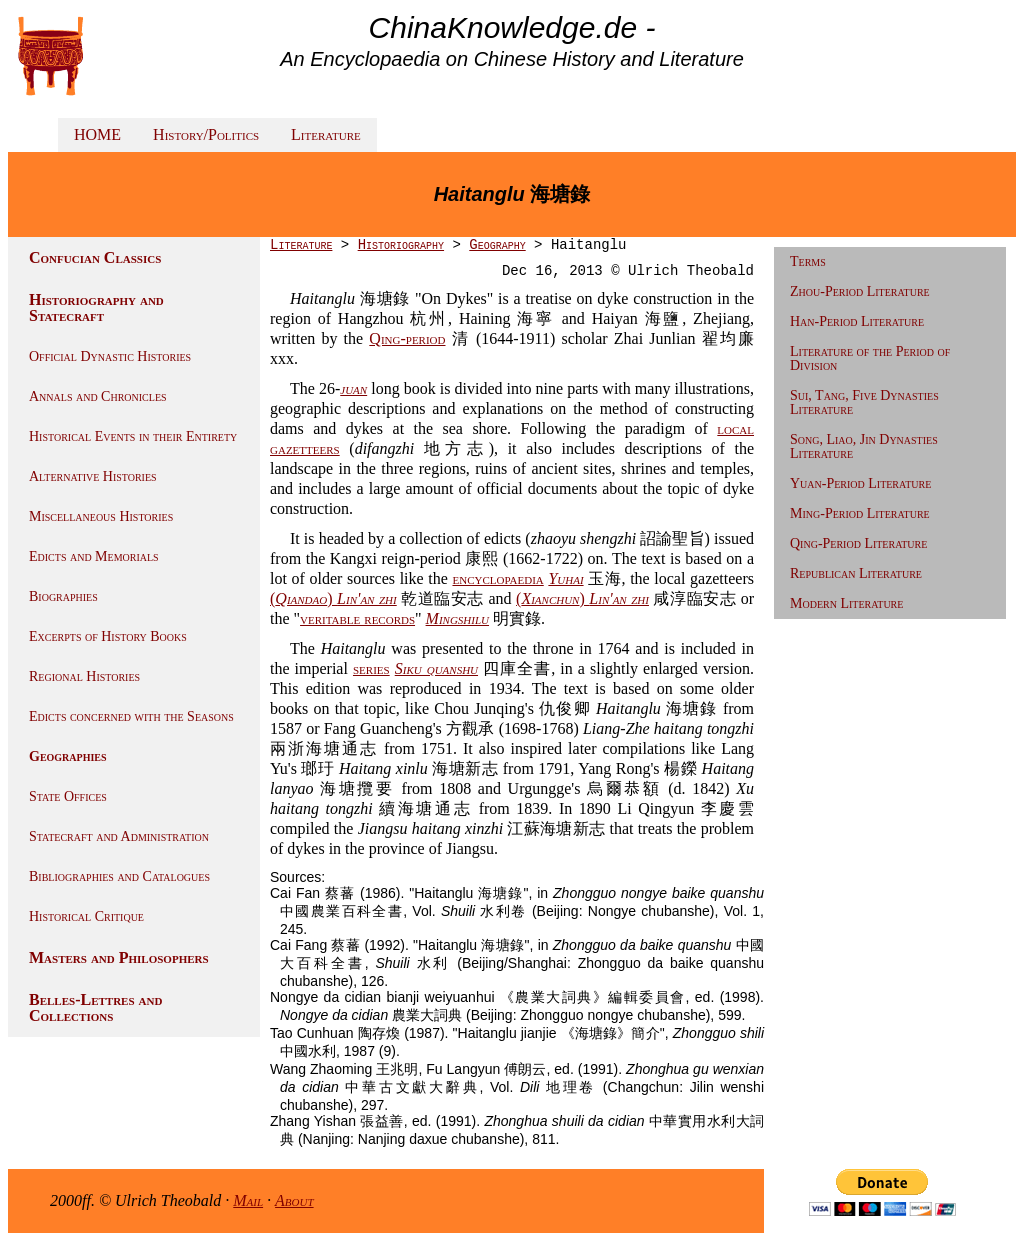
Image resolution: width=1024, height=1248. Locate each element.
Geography (497, 245)
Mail (248, 1200)
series (371, 668)
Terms (808, 261)
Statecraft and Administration (119, 836)
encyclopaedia (497, 578)
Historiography (401, 245)
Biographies (63, 596)
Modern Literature (846, 603)
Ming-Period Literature (860, 513)
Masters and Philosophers (119, 957)
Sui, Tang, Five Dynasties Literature (864, 402)
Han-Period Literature (857, 321)
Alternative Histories (93, 476)
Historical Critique (86, 916)
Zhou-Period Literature (860, 291)
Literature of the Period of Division (870, 358)
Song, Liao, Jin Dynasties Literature (864, 446)
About (294, 1200)
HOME (97, 134)
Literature (326, 134)
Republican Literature (856, 573)
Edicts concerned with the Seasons (131, 716)
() (333, 598)
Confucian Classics (95, 257)
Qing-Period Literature (858, 543)
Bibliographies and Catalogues (119, 876)
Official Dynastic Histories (110, 356)
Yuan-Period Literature (860, 483)
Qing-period (407, 338)
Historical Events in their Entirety (133, 436)
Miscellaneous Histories (101, 516)
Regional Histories (84, 676)
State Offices (68, 796)
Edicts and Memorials (94, 556)
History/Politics (206, 134)
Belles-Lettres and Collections (95, 1007)
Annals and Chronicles (98, 396)
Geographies (68, 756)
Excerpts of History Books (108, 636)
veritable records (357, 618)
